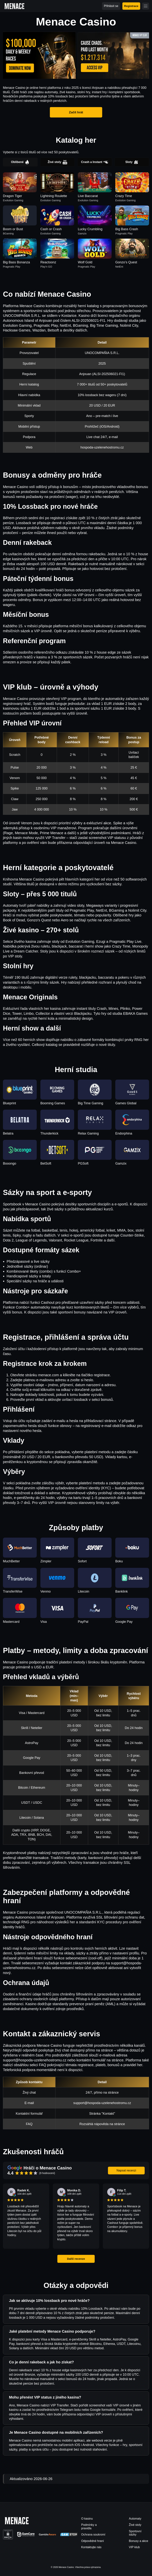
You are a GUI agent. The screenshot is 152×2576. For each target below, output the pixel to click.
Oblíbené (20, 162)
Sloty (131, 162)
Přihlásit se (111, 6)
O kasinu (87, 2518)
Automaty (135, 2518)
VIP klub (134, 2547)
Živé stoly (57, 162)
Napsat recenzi (126, 2170)
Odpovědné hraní (92, 2540)
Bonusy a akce (138, 2540)
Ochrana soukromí (93, 2534)
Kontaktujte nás (91, 2547)
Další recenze (76, 2258)
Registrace (131, 6)
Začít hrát (76, 112)
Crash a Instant (94, 162)
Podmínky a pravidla (89, 2526)
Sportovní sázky (135, 2533)
